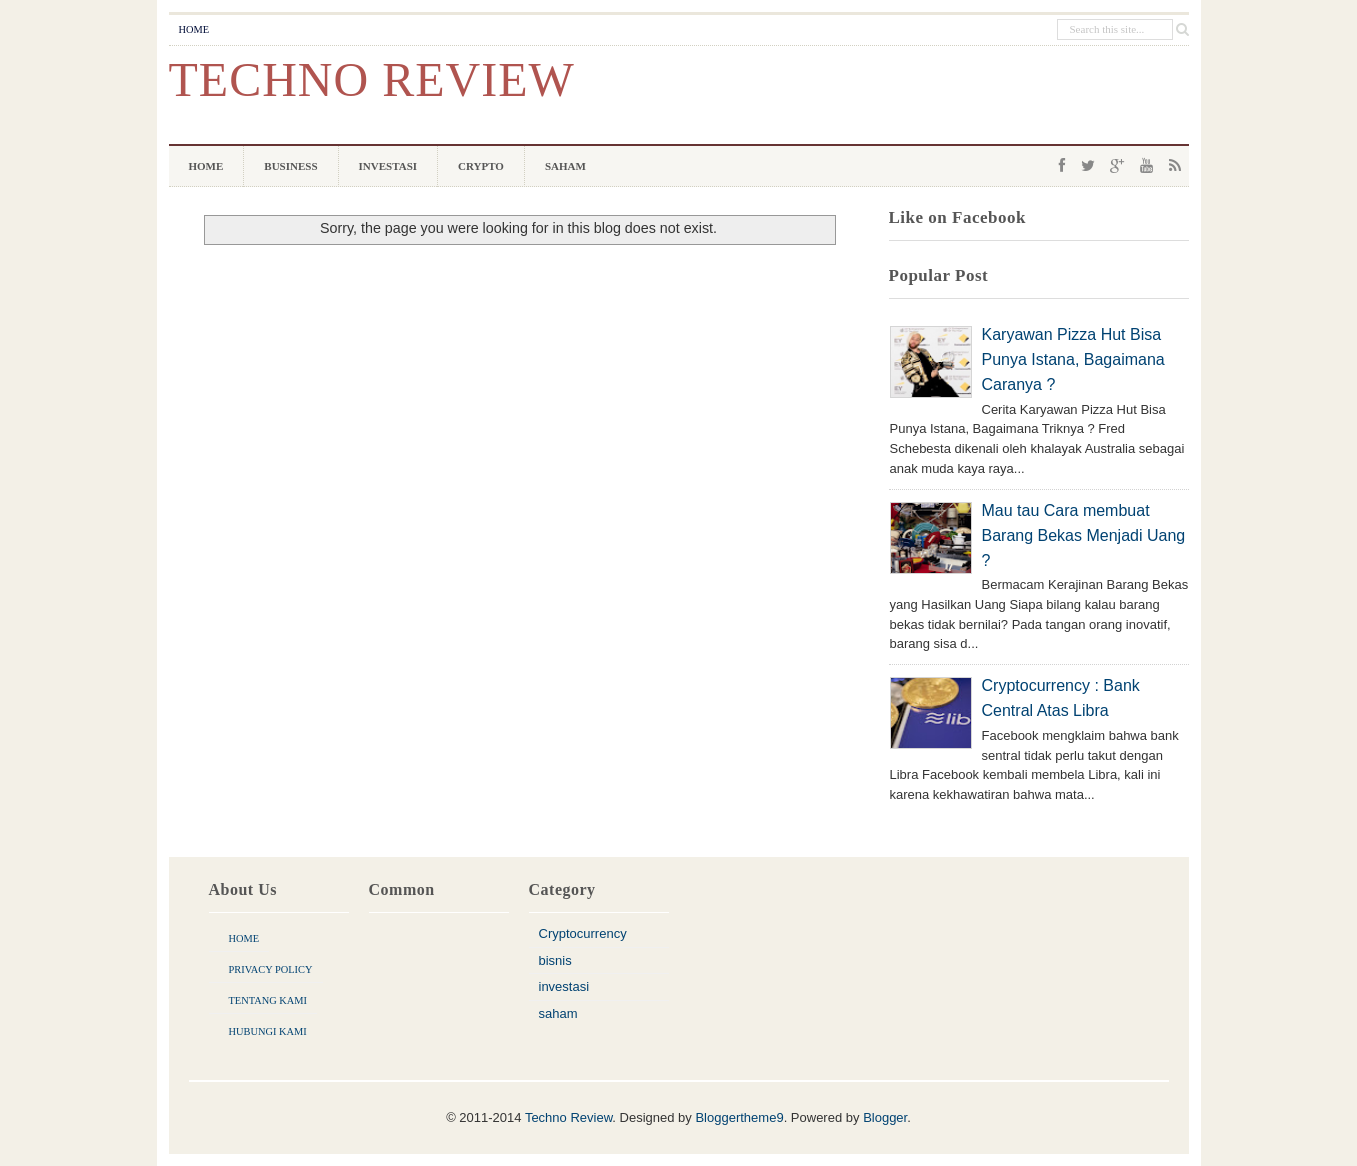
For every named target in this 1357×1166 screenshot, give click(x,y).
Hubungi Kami (268, 1031)
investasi (564, 986)
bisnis (555, 960)
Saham (565, 166)
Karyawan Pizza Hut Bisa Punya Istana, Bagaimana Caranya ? (1073, 359)
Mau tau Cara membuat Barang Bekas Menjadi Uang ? (1084, 535)
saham (558, 1013)
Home (194, 29)
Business (290, 166)
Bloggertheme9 (739, 1117)
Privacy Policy (271, 969)
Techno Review (372, 79)
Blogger (885, 1117)
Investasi (388, 166)
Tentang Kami (268, 1000)
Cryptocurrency (583, 933)
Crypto (481, 166)
